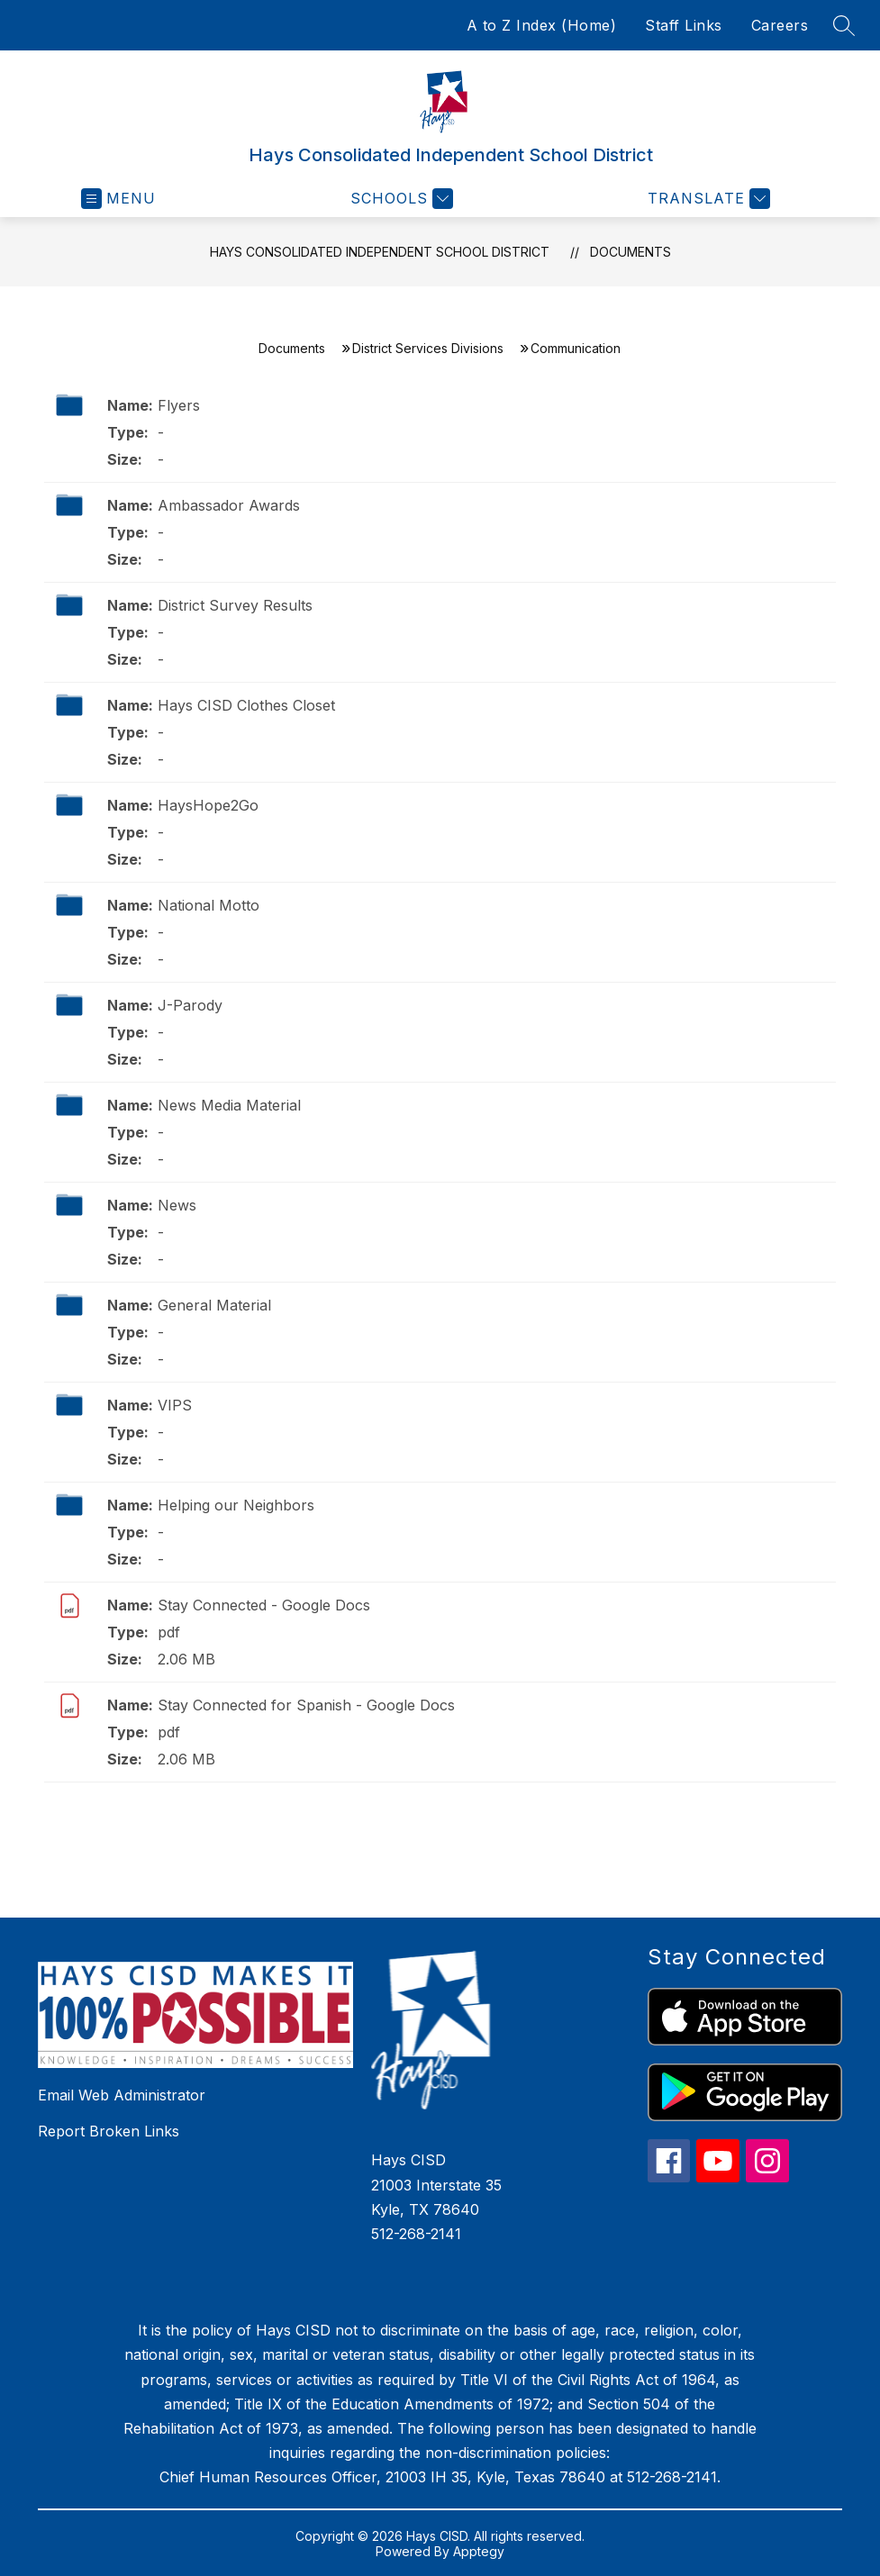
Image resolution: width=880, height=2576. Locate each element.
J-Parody (190, 1005)
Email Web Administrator (121, 2095)
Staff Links (683, 25)
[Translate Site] (706, 198)
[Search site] (844, 25)
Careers (780, 25)
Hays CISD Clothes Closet (246, 705)
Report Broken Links (108, 2131)
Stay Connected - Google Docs (264, 1605)
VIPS (175, 1405)
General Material (214, 1305)
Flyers (179, 405)
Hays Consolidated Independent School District (379, 251)
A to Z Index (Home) (542, 25)
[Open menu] (118, 198)
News (177, 1205)
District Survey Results (235, 605)
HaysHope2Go (208, 805)
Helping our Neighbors (236, 1505)
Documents (630, 251)
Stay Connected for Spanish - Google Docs (306, 1705)
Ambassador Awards (229, 505)
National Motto (208, 905)
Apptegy (478, 2551)
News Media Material (229, 1105)
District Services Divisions (428, 348)
